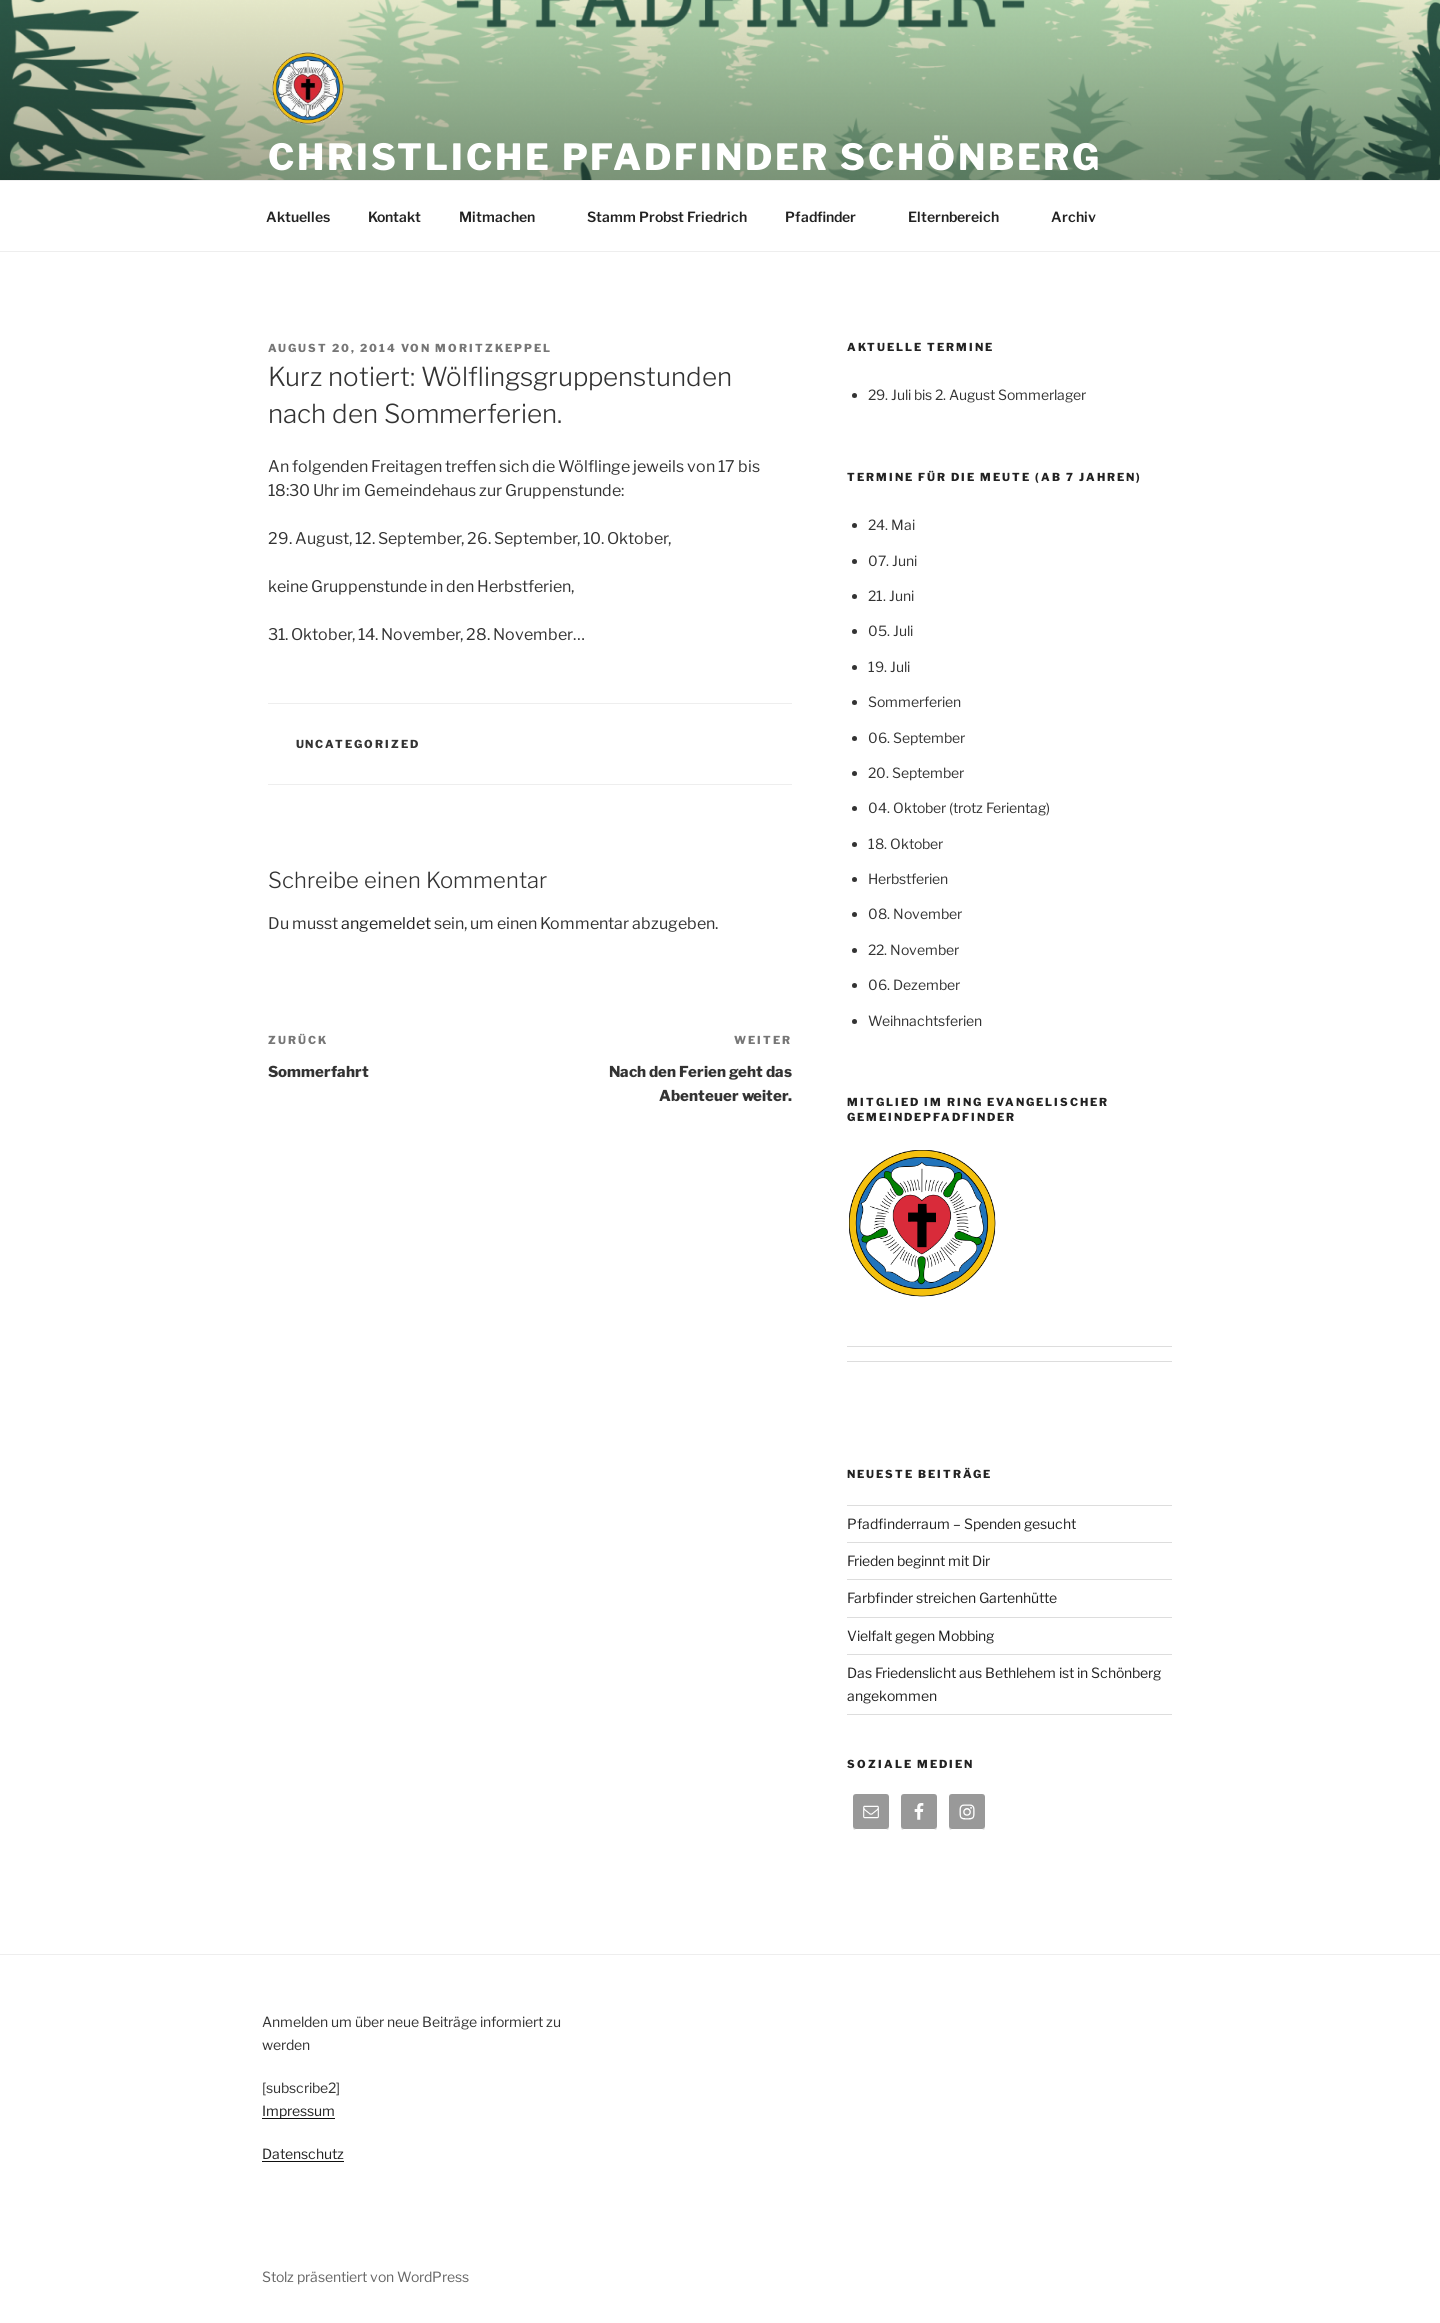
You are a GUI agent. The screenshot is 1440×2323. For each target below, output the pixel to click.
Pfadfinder (830, 216)
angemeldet (386, 923)
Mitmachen (506, 216)
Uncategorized (358, 744)
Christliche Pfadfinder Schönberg (685, 157)
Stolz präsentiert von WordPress (365, 2276)
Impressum (298, 2110)
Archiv (1083, 216)
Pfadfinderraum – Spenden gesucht (961, 1523)
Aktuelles (298, 216)
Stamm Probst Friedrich (667, 216)
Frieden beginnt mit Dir (918, 1560)
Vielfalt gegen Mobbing (920, 1635)
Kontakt (394, 216)
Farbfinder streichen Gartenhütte (952, 1597)
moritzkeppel (493, 348)
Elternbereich (963, 216)
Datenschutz (303, 2153)
